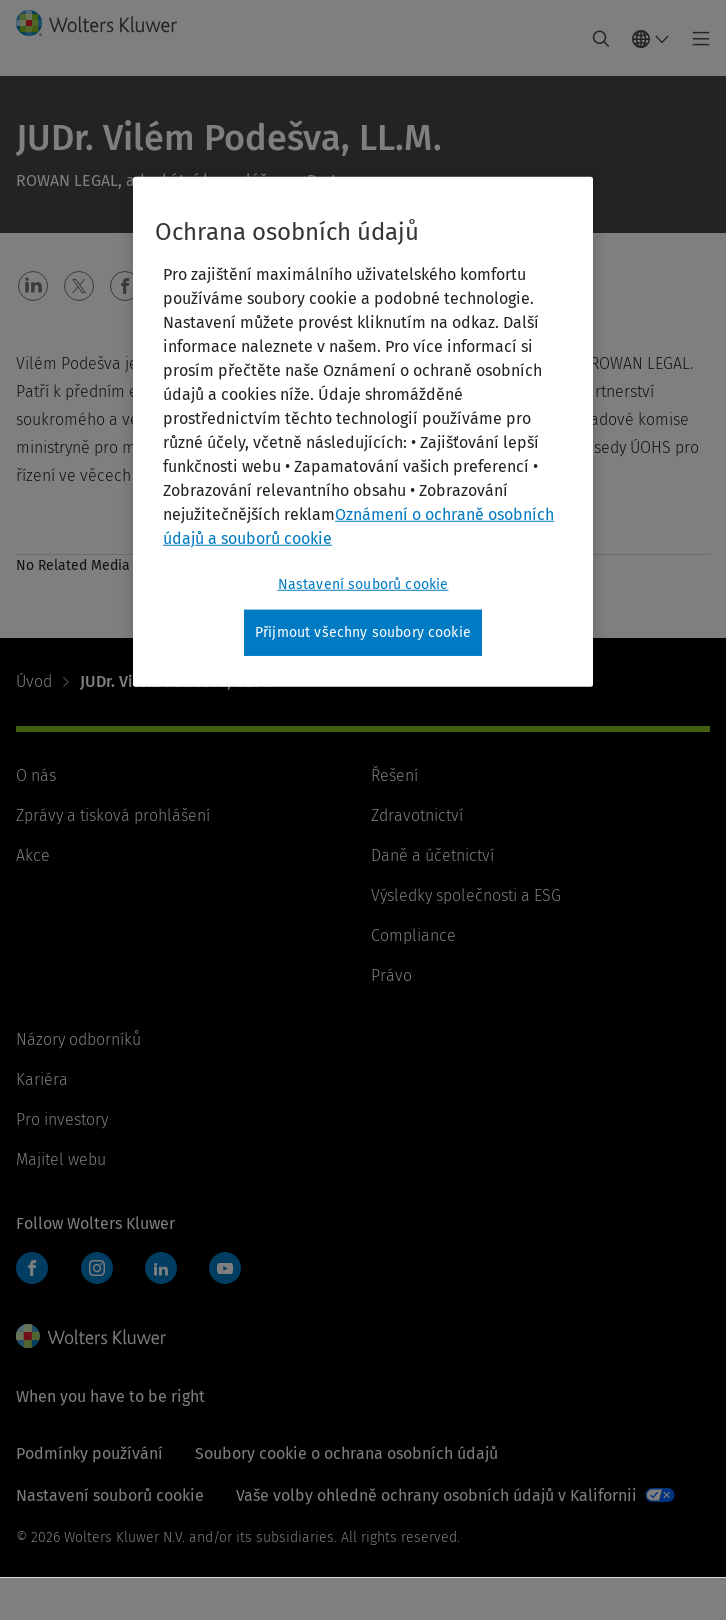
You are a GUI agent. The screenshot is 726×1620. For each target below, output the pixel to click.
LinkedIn (161, 1268)
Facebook (32, 1268)
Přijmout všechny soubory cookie (363, 632)
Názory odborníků (78, 1039)
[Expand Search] (601, 39)
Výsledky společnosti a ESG (466, 895)
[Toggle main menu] (695, 39)
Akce (33, 855)
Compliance (413, 935)
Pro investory (62, 1119)
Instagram (97, 1268)
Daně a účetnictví (432, 855)
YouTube (225, 1268)
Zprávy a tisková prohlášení (113, 815)
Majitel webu (61, 1159)
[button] (33, 286)
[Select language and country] (651, 39)
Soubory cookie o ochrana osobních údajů (346, 1453)
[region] (363, 432)
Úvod (34, 681)
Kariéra (42, 1079)
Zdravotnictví (417, 815)
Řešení (394, 775)
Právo (391, 975)
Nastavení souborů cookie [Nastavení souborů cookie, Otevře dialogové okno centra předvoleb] (363, 584)
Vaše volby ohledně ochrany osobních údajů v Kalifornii (436, 1495)
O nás (36, 775)
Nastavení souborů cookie (110, 1495)
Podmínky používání (89, 1453)
